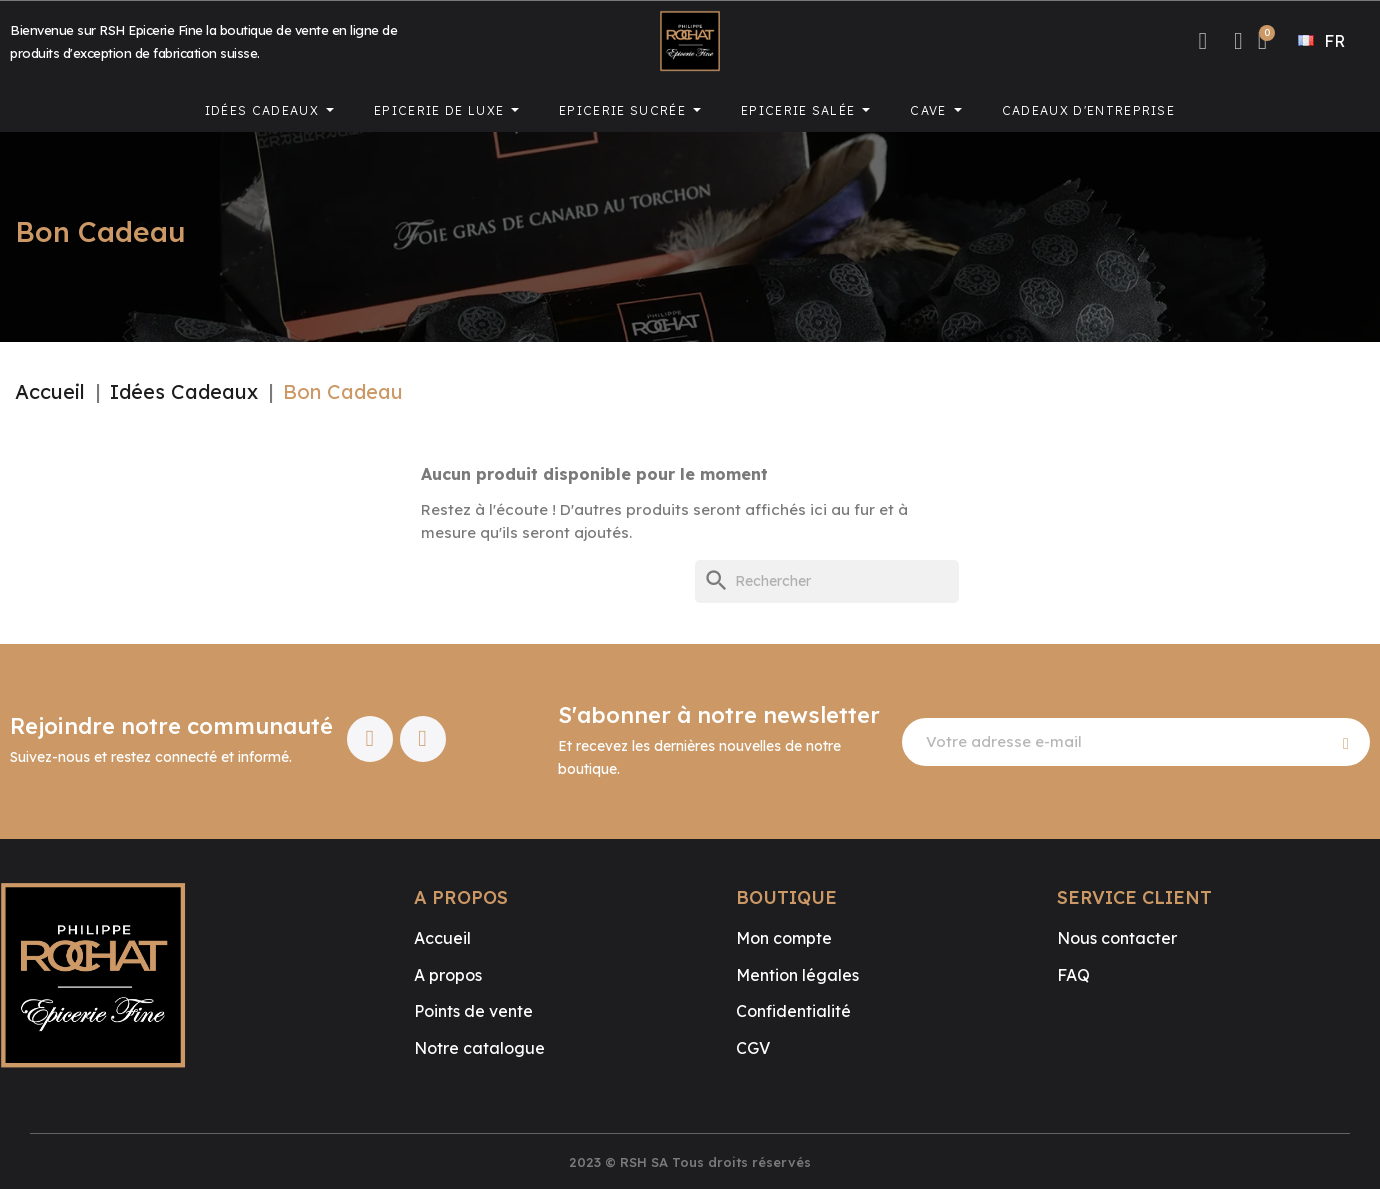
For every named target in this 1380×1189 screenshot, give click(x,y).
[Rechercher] (827, 581)
